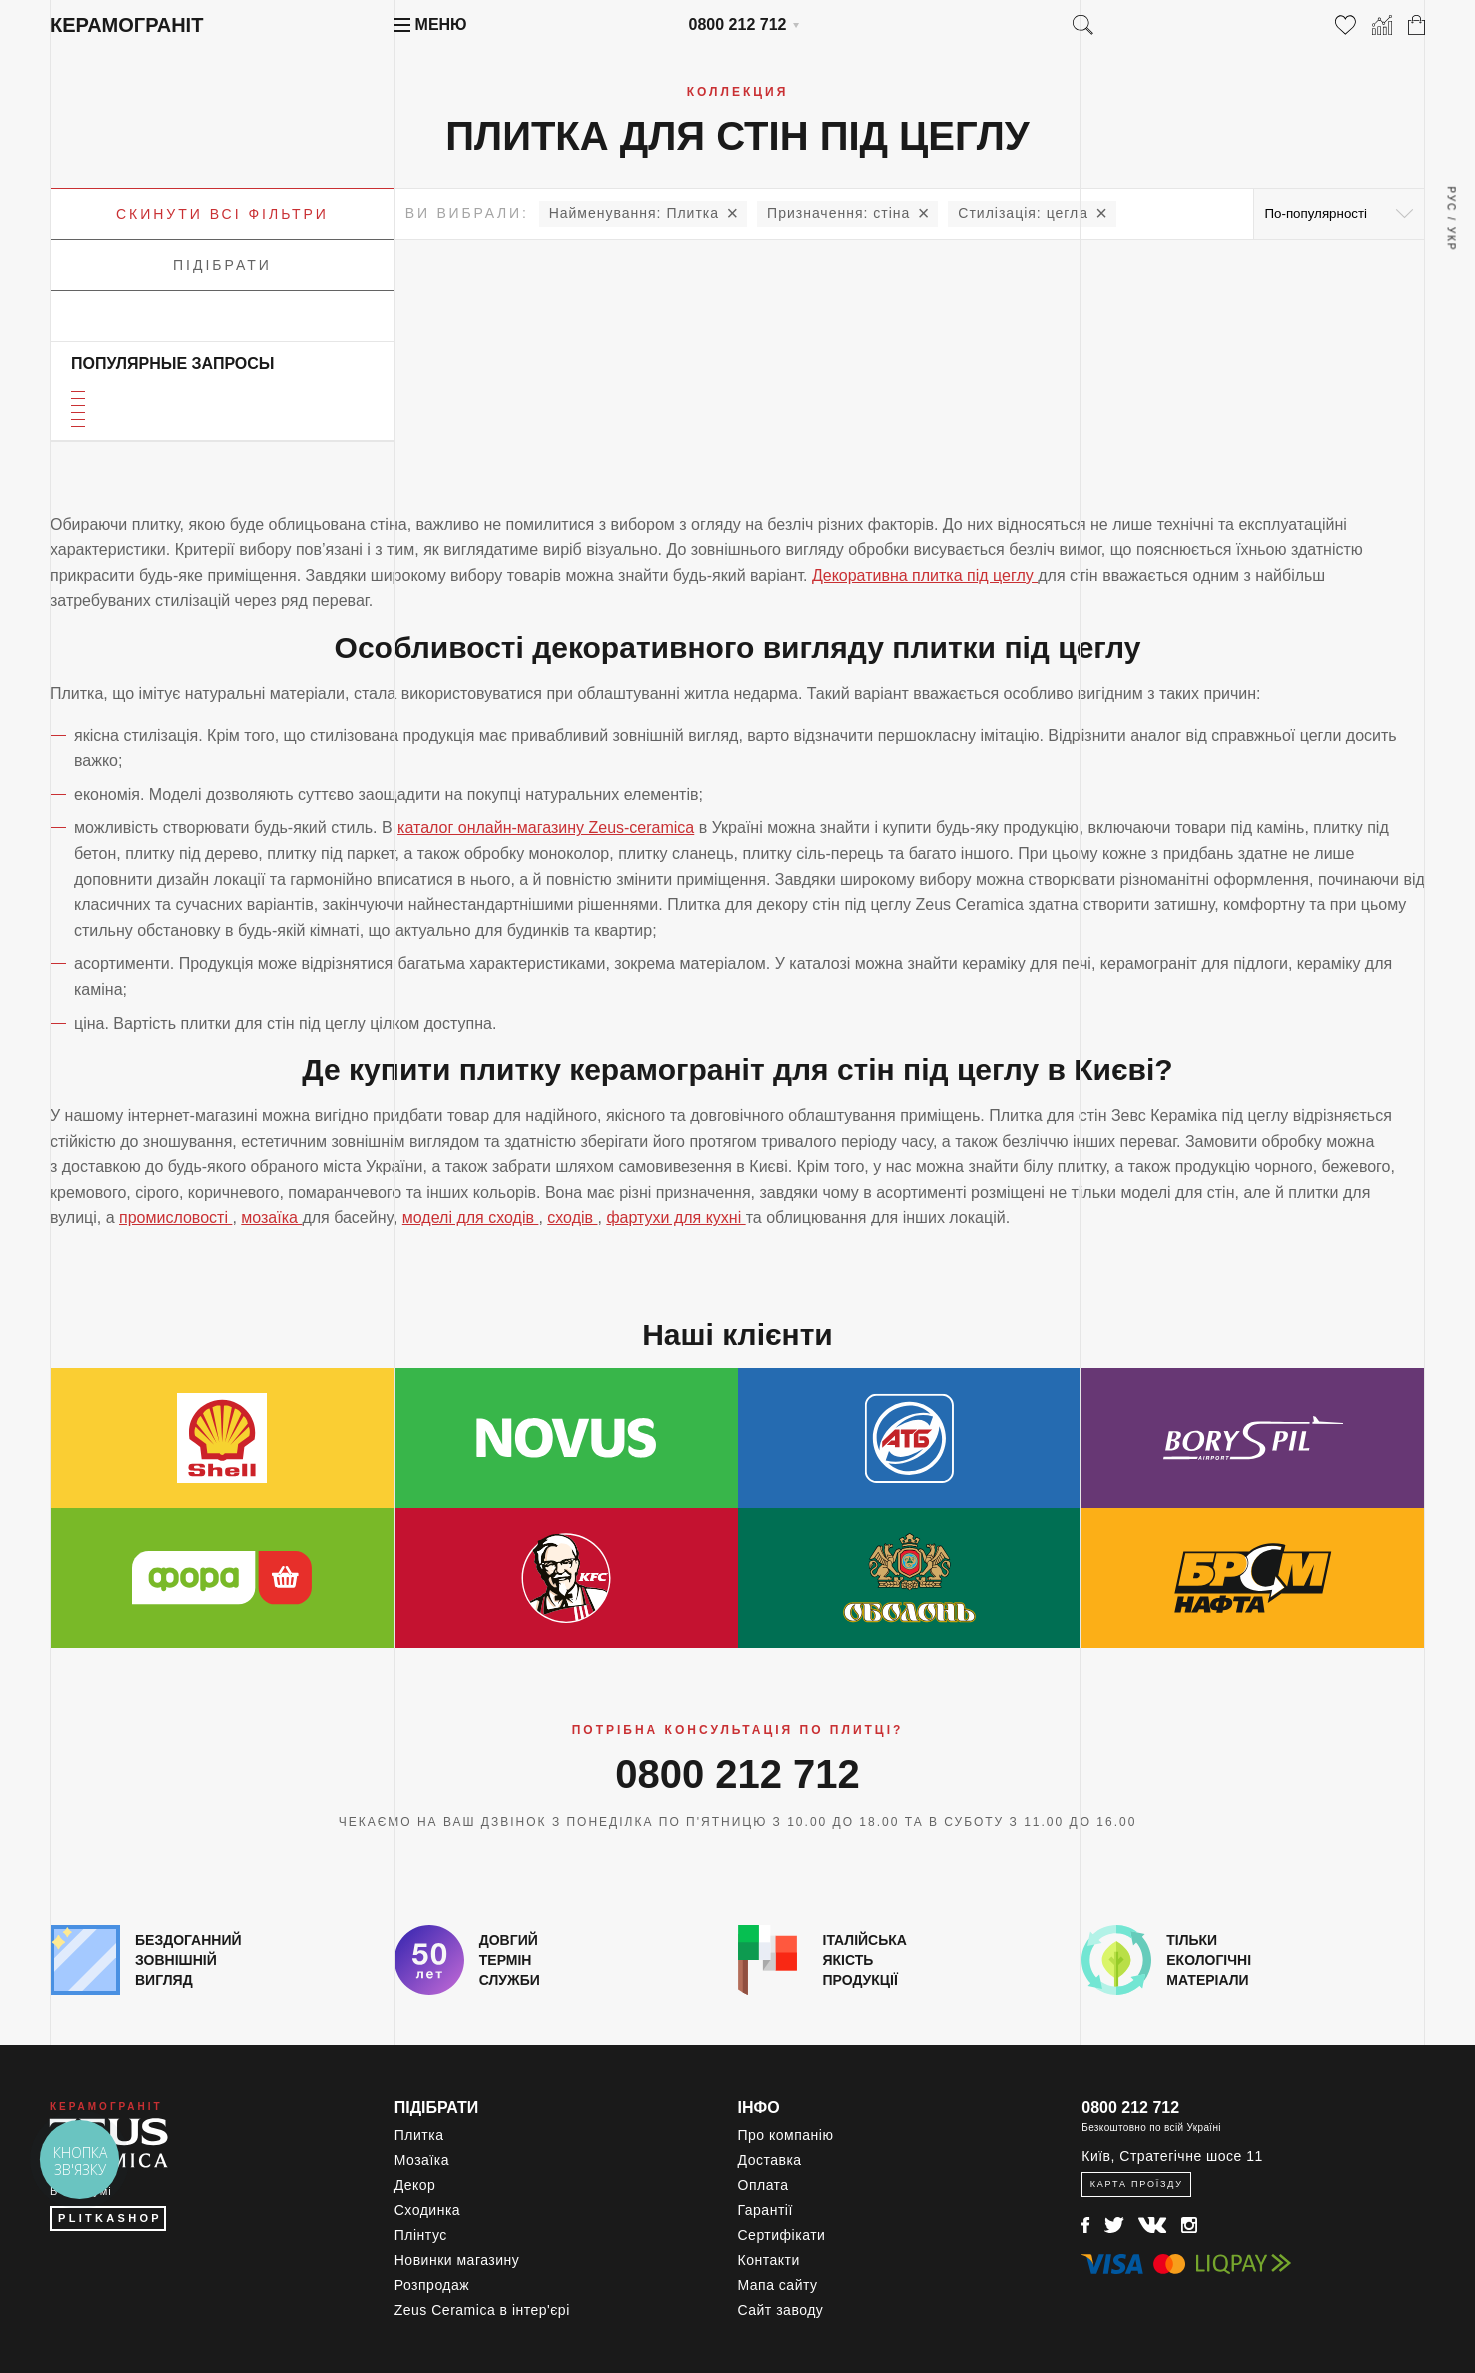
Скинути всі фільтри (222, 214)
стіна (838, 213)
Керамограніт (126, 25)
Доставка (770, 2160)
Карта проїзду (1136, 2184)
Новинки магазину (457, 2260)
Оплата (763, 2185)
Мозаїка (421, 2160)
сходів (572, 1217)
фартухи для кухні (675, 1217)
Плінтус (420, 2235)
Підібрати (222, 265)
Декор (415, 2185)
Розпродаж (431, 2285)
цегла (1023, 213)
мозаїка (271, 1217)
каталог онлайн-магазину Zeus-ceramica (545, 827)
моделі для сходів (470, 1217)
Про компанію (786, 2135)
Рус (1450, 199)
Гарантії (765, 2210)
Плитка (634, 213)
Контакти (769, 2260)
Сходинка (427, 2210)
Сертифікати (782, 2235)
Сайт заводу (781, 2310)
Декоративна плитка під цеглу (925, 575)
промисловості (175, 1217)
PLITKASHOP (110, 2218)
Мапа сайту (778, 2285)
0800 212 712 (738, 24)
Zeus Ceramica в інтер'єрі (482, 2310)
